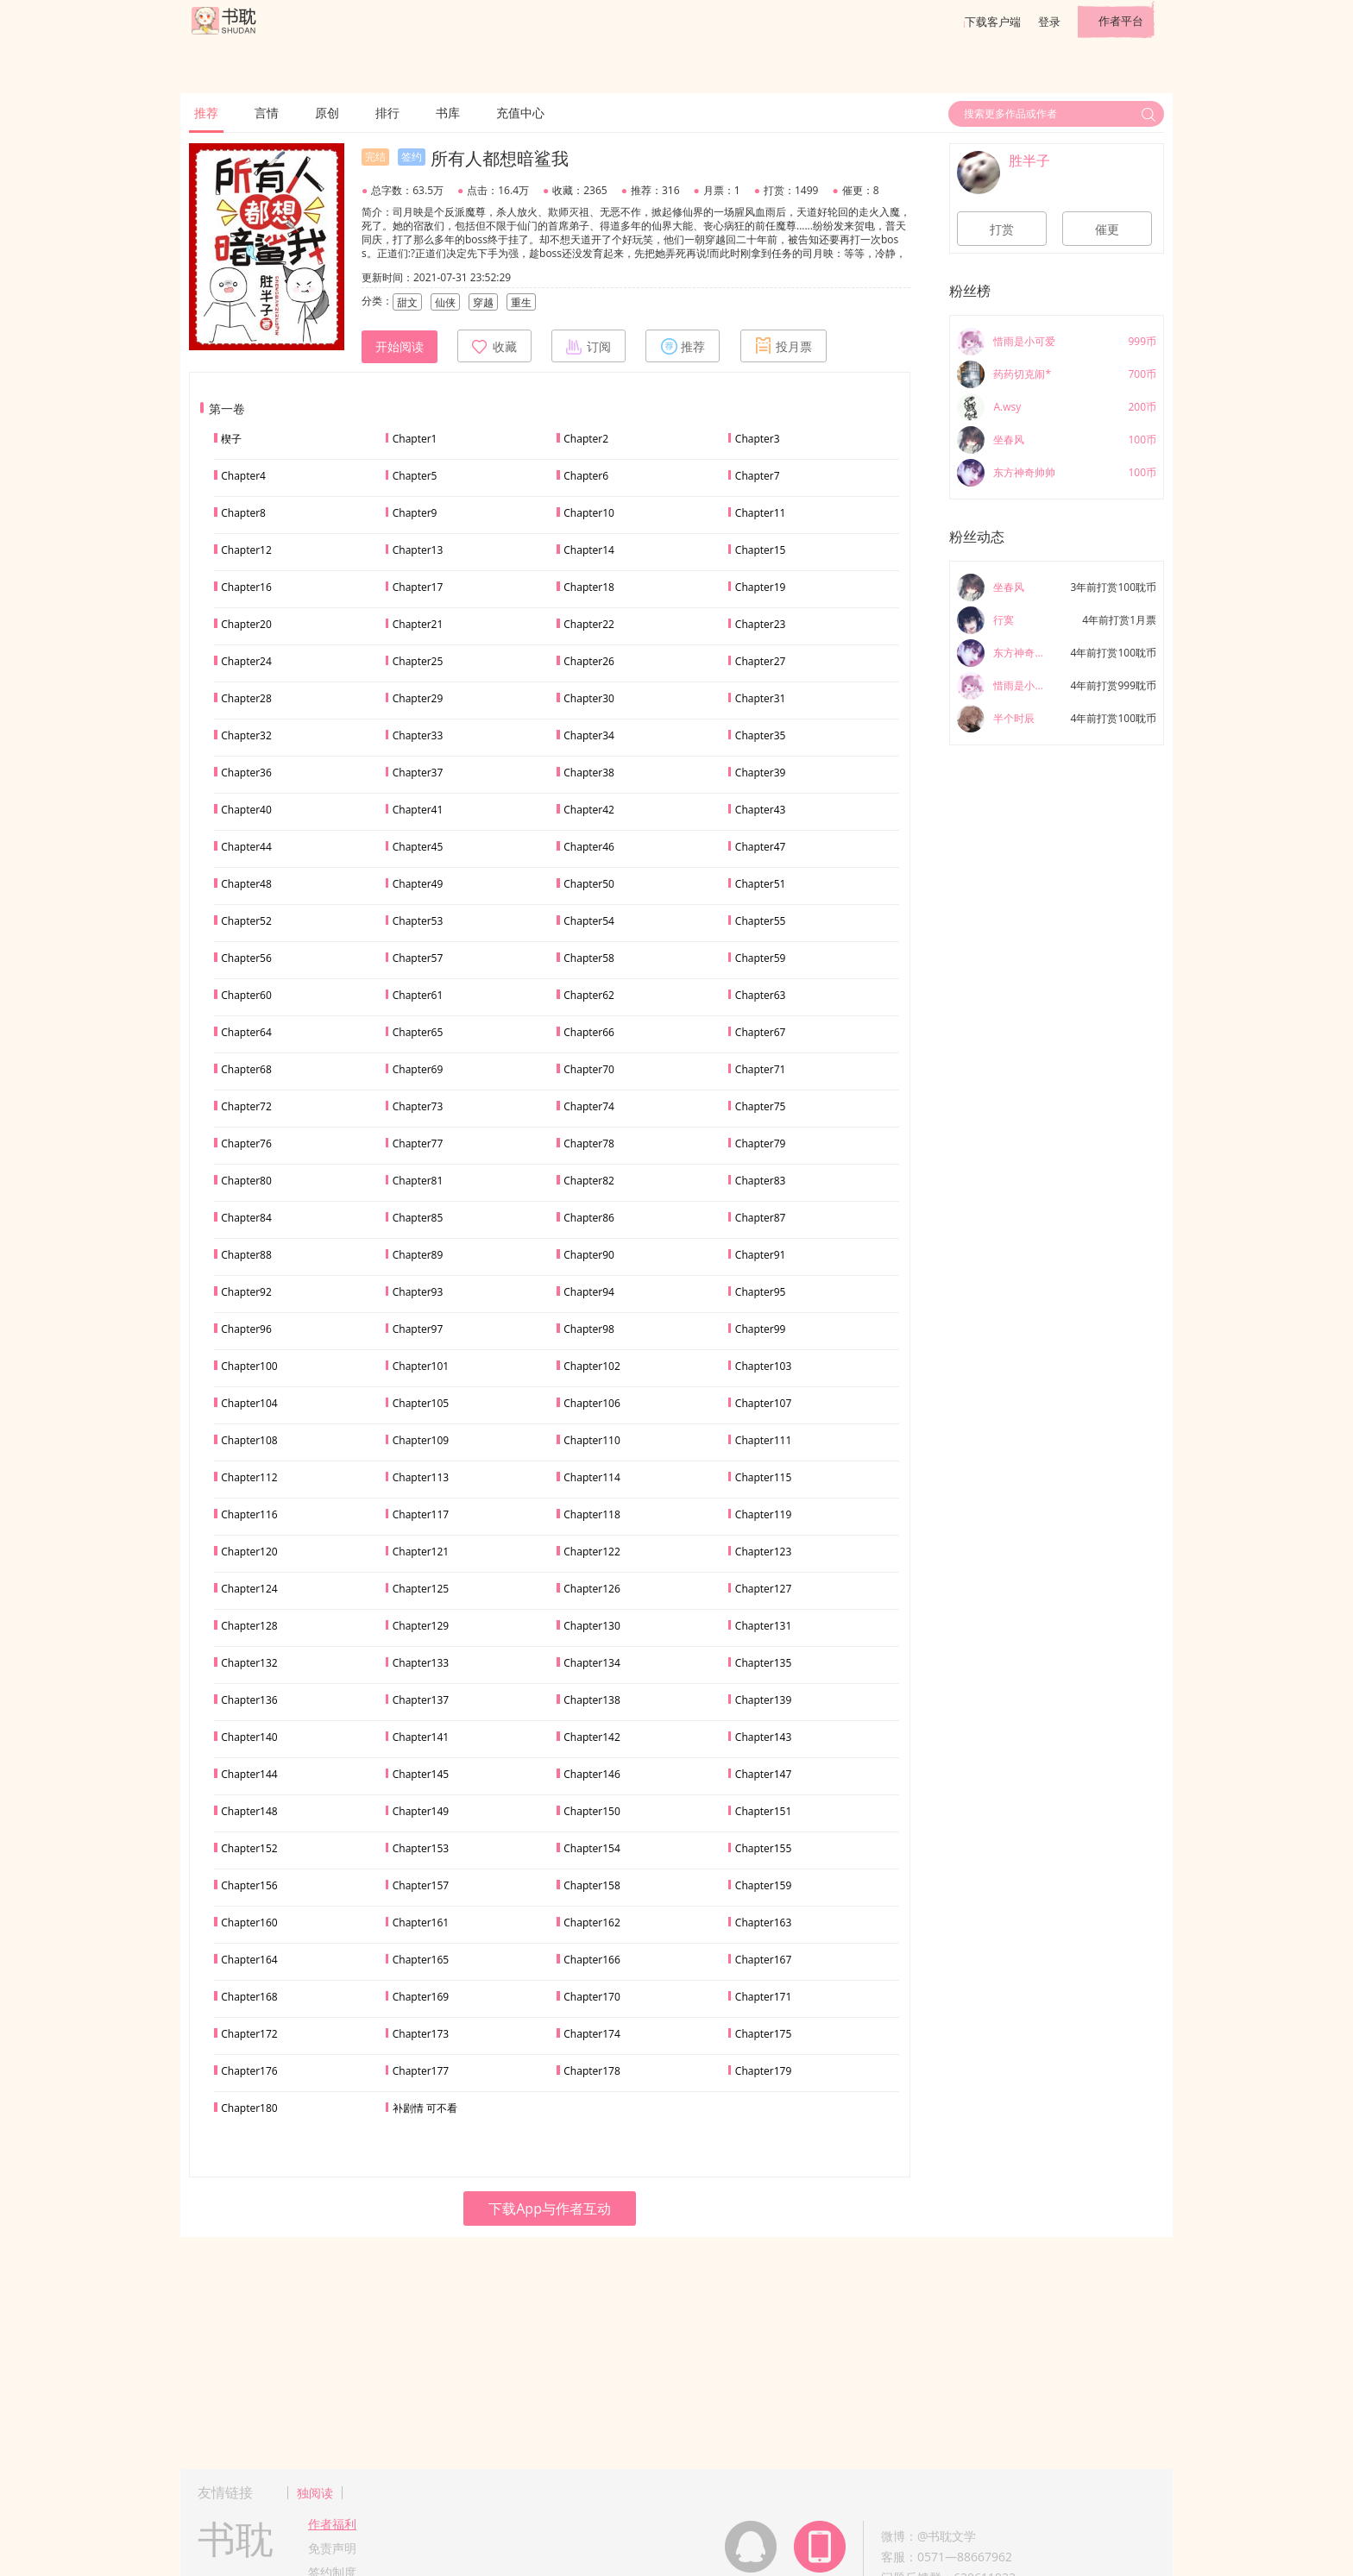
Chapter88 (246, 1254)
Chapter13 (418, 550)
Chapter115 (763, 1477)
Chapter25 (418, 661)
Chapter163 (763, 1922)
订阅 (588, 346)
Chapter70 (588, 1069)
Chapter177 (421, 2071)
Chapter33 (418, 735)
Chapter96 (246, 1329)
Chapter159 (763, 1885)
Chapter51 (760, 883)
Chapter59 (760, 958)
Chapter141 (421, 1737)
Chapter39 (760, 772)
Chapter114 (591, 1477)
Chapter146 (591, 1774)
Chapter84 (246, 1217)
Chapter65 (418, 1032)
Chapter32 (246, 735)
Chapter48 (246, 883)
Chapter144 (249, 1774)
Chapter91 (760, 1254)
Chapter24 (246, 661)
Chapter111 (763, 1440)
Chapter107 (763, 1403)
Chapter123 (763, 1551)
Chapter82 (588, 1180)
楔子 (231, 438)
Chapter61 (418, 995)
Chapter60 (246, 995)
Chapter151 (763, 1811)
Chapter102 (591, 1366)
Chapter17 (418, 587)
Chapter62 (588, 995)
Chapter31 (760, 698)
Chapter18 (588, 587)
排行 (387, 112)
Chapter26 (588, 661)
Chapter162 (591, 1922)
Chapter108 (249, 1440)
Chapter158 (591, 1885)
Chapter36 (246, 772)
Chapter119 (763, 1514)
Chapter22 (588, 624)
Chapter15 (760, 550)
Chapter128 (249, 1625)
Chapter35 (760, 735)
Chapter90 (588, 1254)
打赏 (1002, 229)
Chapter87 (760, 1217)
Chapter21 (418, 624)
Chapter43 (760, 809)
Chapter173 (421, 2033)
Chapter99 (760, 1329)
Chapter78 (588, 1143)
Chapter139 (763, 1700)
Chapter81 (418, 1180)
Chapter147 (763, 1774)
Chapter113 (421, 1477)
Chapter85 (418, 1217)
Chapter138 (591, 1700)
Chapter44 (246, 846)
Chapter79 (760, 1143)
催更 (1107, 229)
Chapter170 (591, 1996)
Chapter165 (421, 1959)
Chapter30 (588, 698)
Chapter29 (418, 698)
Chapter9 (415, 513)
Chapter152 (249, 1848)
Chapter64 (246, 1032)
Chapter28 (246, 698)
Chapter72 (246, 1106)
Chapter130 (591, 1625)
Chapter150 (591, 1811)
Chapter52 (246, 921)
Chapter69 (418, 1069)
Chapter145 (421, 1774)
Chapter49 (418, 883)
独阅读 (315, 2493)
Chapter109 (421, 1440)
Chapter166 (591, 1959)
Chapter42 (588, 809)
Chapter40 (246, 809)
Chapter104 (249, 1403)
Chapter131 (763, 1625)
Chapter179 (763, 2071)
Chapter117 (421, 1514)
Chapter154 (591, 1848)
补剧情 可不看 (425, 2108)
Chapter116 (249, 1514)
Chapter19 (760, 587)
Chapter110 (591, 1440)
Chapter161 (421, 1922)
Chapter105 (421, 1403)
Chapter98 (588, 1329)
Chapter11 (760, 513)
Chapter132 (249, 1663)
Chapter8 (243, 513)
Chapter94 (588, 1292)
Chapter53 (418, 921)
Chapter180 (249, 2108)
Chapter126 (591, 1588)
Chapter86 (588, 1217)
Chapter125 (421, 1588)
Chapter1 (415, 438)
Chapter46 (588, 846)
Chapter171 (763, 1996)
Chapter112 (249, 1477)
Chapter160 (249, 1922)
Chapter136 (249, 1700)
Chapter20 (246, 624)
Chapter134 (591, 1663)
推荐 (206, 112)
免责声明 (332, 2548)
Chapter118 (591, 1514)
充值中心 (520, 112)
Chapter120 (249, 1551)
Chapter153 (421, 1848)
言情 (267, 112)
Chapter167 (763, 1959)
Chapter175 (763, 2033)
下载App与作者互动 (549, 2208)
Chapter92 (246, 1292)
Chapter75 (760, 1106)
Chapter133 (421, 1663)
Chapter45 (418, 846)
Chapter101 (421, 1366)
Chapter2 (585, 438)
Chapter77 (418, 1143)
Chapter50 (588, 883)
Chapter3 (757, 438)
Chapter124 (249, 1588)
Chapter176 (249, 2071)
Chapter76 (246, 1143)
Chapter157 (421, 1885)
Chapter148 (249, 1811)
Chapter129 (421, 1625)
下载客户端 (993, 21)
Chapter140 (249, 1737)
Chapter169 (421, 1996)
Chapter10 (588, 513)
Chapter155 (763, 1848)
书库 (448, 112)
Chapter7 (757, 475)
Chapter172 (249, 2033)
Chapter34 (588, 735)
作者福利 (332, 2524)
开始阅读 (399, 347)
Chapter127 (763, 1588)
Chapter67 (760, 1032)
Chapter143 (763, 1737)
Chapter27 (760, 661)
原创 (327, 112)
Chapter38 (588, 772)
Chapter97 (418, 1329)
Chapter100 (249, 1366)
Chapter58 (588, 958)
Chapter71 (760, 1069)
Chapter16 (246, 587)
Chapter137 (421, 1700)
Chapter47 (760, 846)
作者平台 (1120, 20)
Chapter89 (418, 1254)
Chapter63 (760, 995)
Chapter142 (591, 1737)
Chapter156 (249, 1885)
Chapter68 (246, 1069)
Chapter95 (760, 1292)
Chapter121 (421, 1551)
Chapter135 (763, 1663)
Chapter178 (591, 2071)
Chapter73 (418, 1106)
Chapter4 (243, 475)
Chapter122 (591, 1551)
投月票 (783, 346)
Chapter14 (588, 550)
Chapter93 (418, 1292)
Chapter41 (418, 809)
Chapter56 (246, 958)
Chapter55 (760, 921)
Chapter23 (760, 624)
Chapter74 (588, 1106)
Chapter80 (246, 1180)
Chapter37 (418, 772)
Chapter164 (249, 1959)
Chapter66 (588, 1032)
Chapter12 (246, 550)
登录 (1049, 21)
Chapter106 (591, 1403)
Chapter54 (588, 921)
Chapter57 (418, 958)
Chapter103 (763, 1366)
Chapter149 (421, 1811)
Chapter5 (415, 475)
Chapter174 (591, 2033)
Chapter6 (585, 475)
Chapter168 (249, 1996)
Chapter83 (760, 1180)
